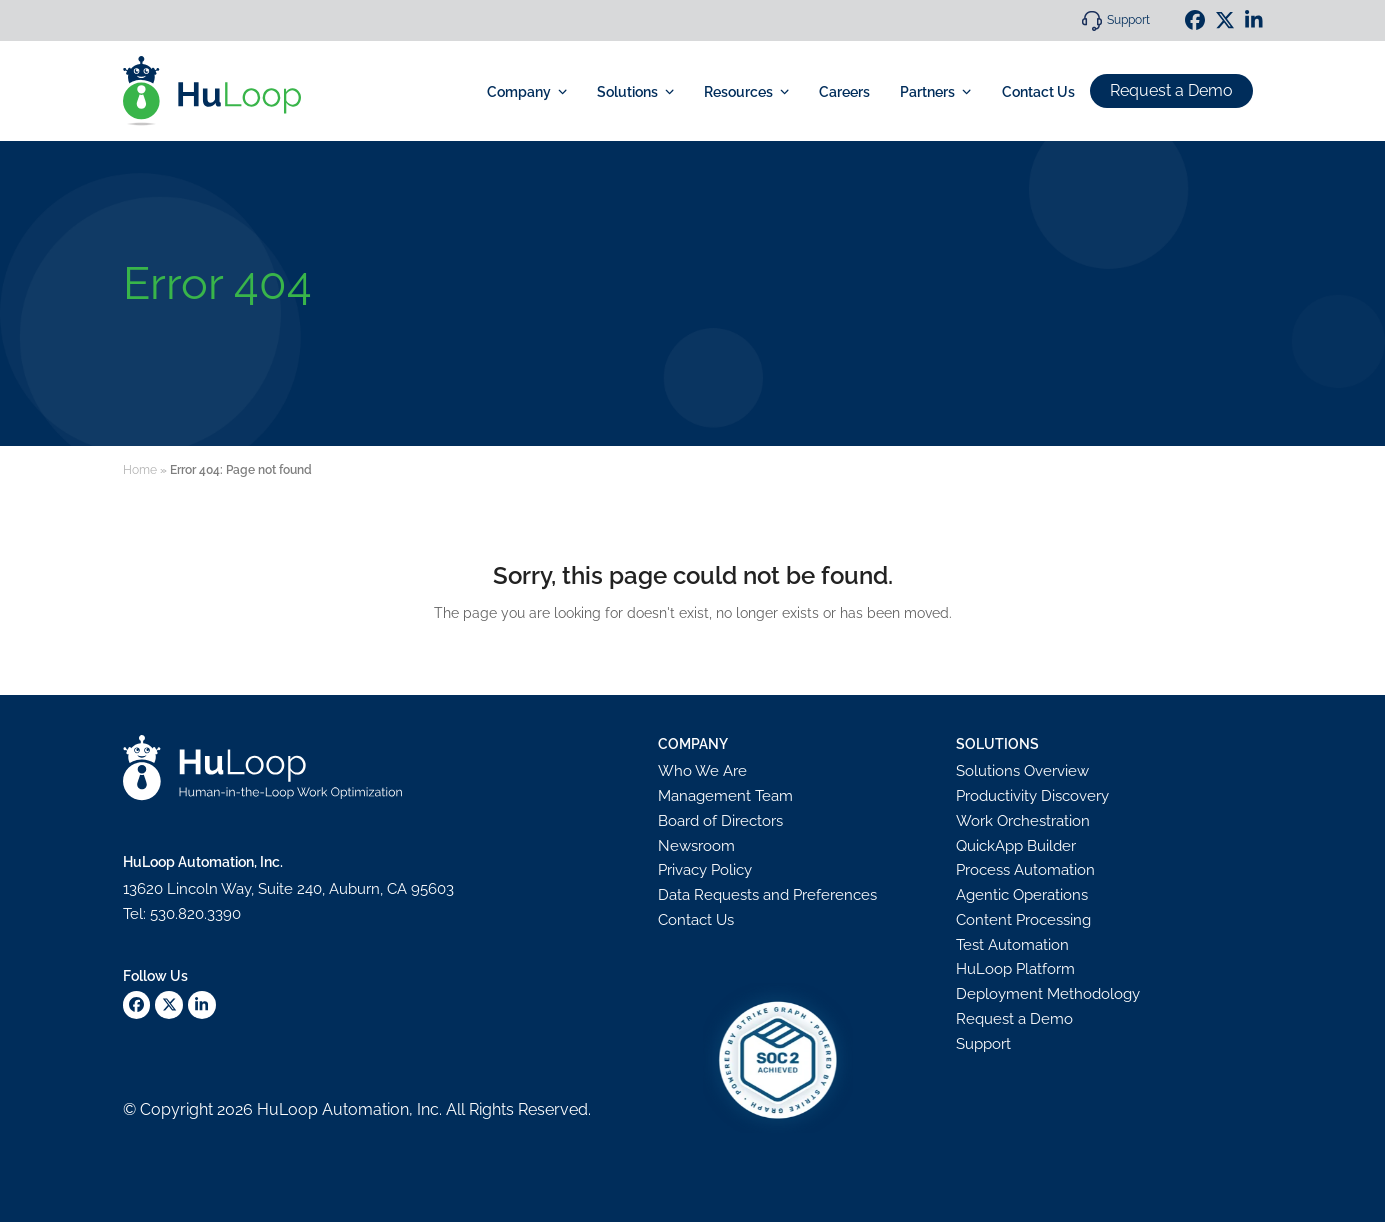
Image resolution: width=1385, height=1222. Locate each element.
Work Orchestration (1023, 821)
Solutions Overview (1022, 771)
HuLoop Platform (1015, 969)
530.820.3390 (195, 914)
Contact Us (696, 920)
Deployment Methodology (1048, 994)
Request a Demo (1171, 90)
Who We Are (702, 771)
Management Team (725, 796)
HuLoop (287, 1109)
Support (1128, 20)
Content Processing (1023, 920)
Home (140, 470)
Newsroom (696, 846)
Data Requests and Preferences (767, 895)
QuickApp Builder (1016, 846)
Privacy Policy (705, 870)
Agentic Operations (1022, 895)
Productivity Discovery (1032, 796)
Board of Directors (720, 821)
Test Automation (1012, 945)
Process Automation (1025, 870)
